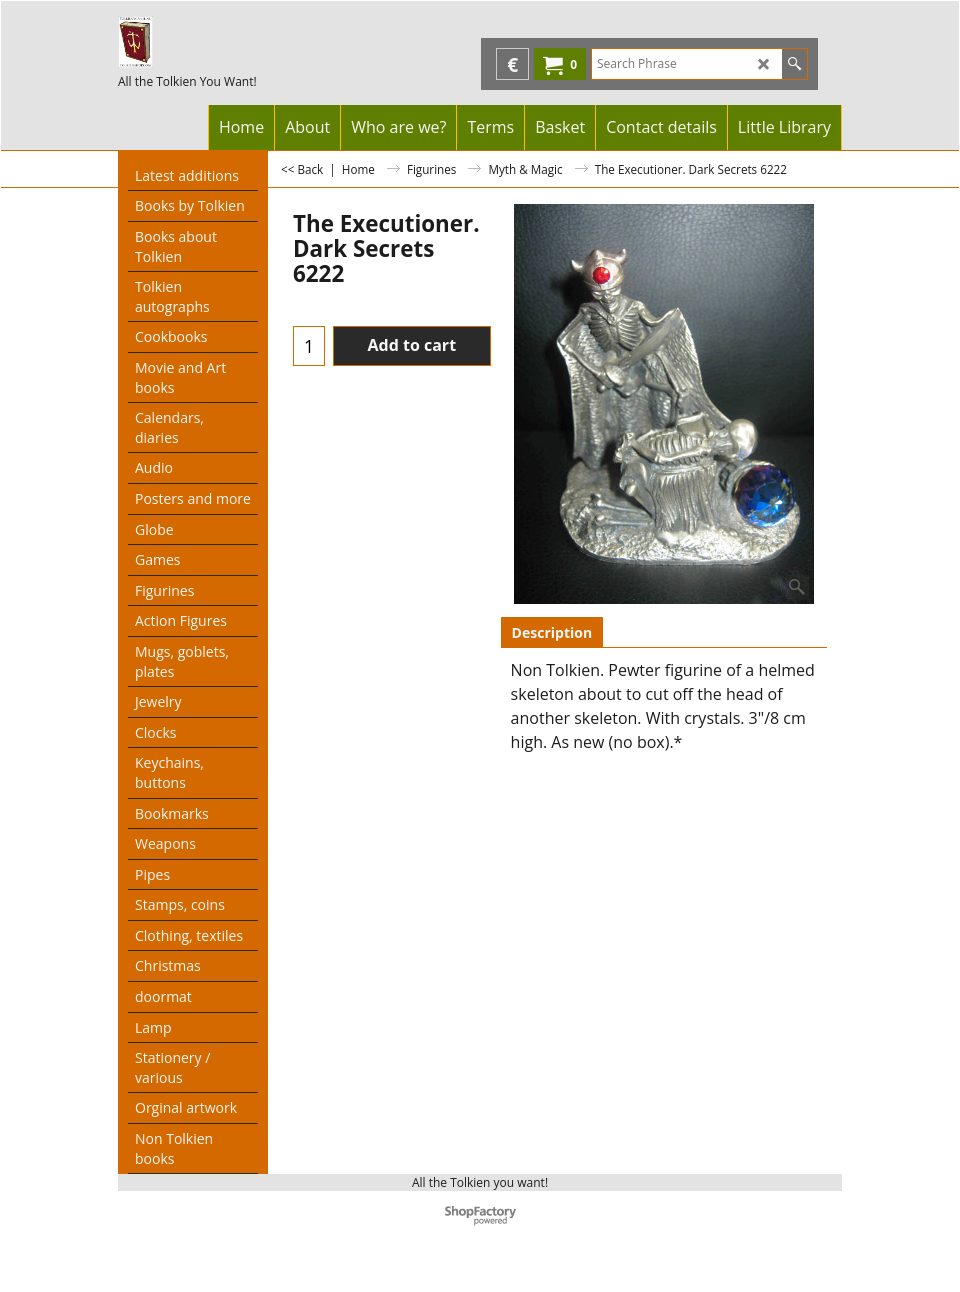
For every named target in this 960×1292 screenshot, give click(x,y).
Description (552, 632)
